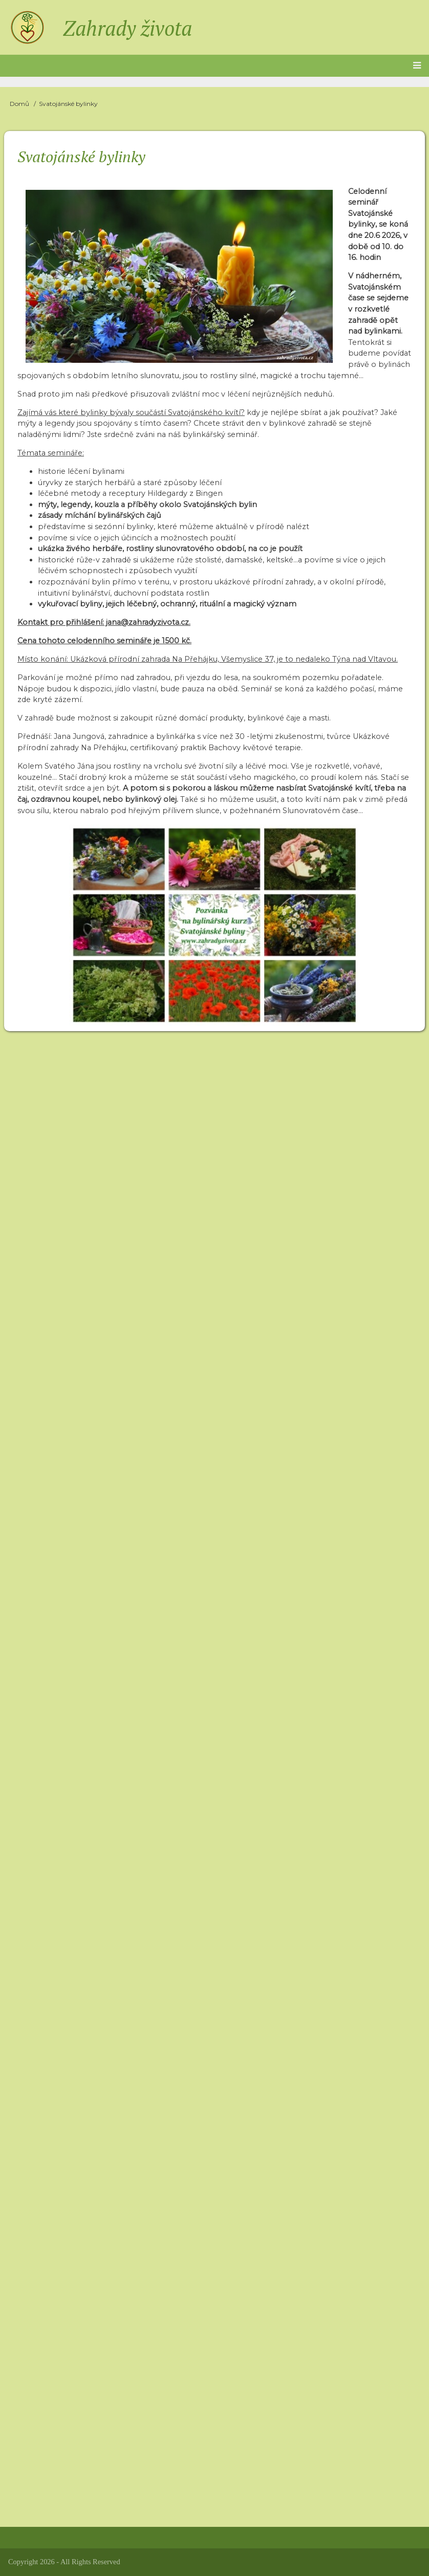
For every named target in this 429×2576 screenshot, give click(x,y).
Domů (19, 103)
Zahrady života (127, 27)
